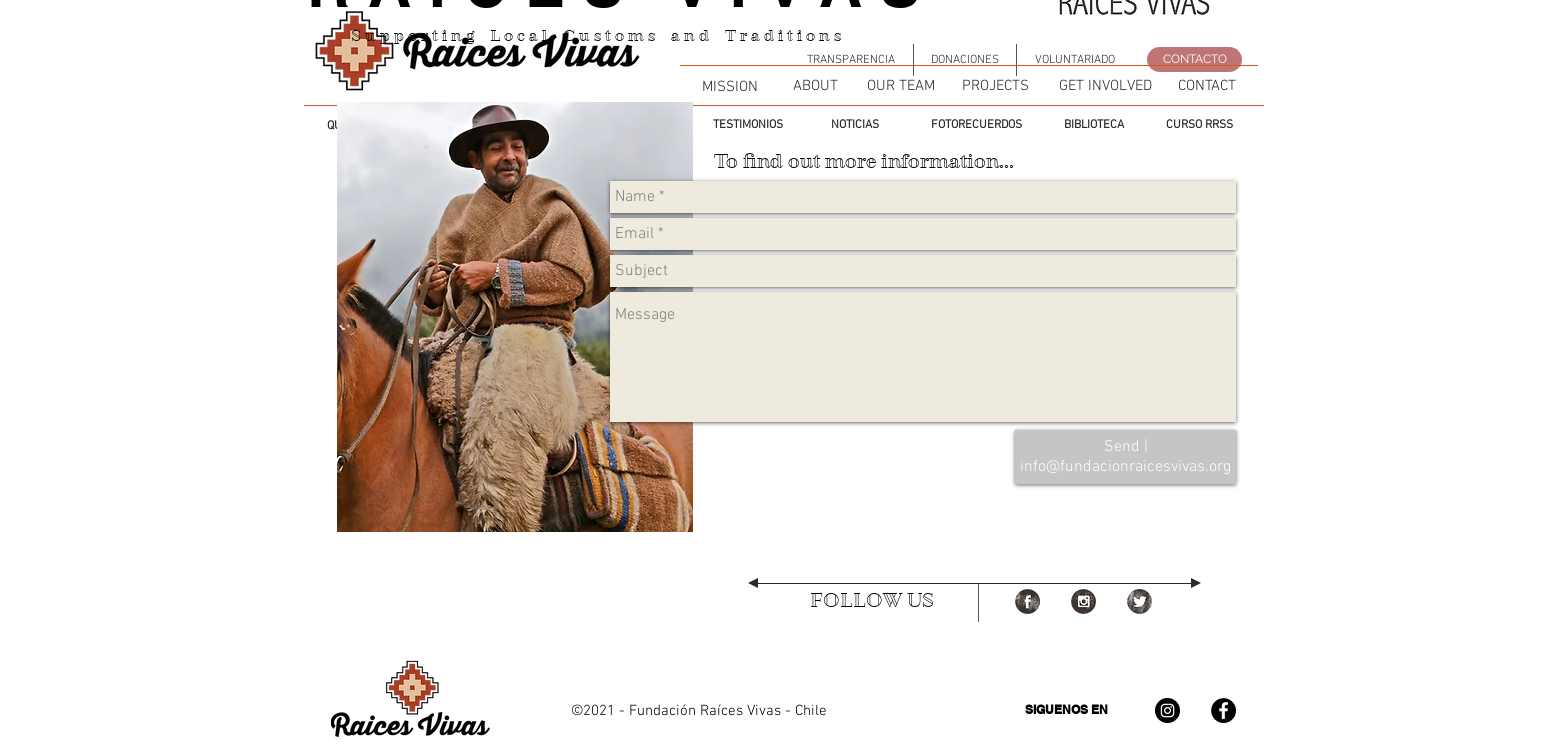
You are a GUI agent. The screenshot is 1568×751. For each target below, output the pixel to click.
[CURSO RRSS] (1199, 125)
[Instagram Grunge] (1083, 601)
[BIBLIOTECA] (1093, 125)
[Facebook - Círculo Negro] (1223, 710)
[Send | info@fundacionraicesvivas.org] (1125, 457)
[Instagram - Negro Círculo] (1167, 710)
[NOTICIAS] (855, 125)
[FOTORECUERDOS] (976, 125)
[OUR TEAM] (900, 86)
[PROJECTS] (995, 86)
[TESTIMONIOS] (747, 125)
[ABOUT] (815, 86)
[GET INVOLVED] (1105, 86)
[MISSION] (729, 87)
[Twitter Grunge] (1139, 601)
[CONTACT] (1206, 86)
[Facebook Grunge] (1027, 601)
